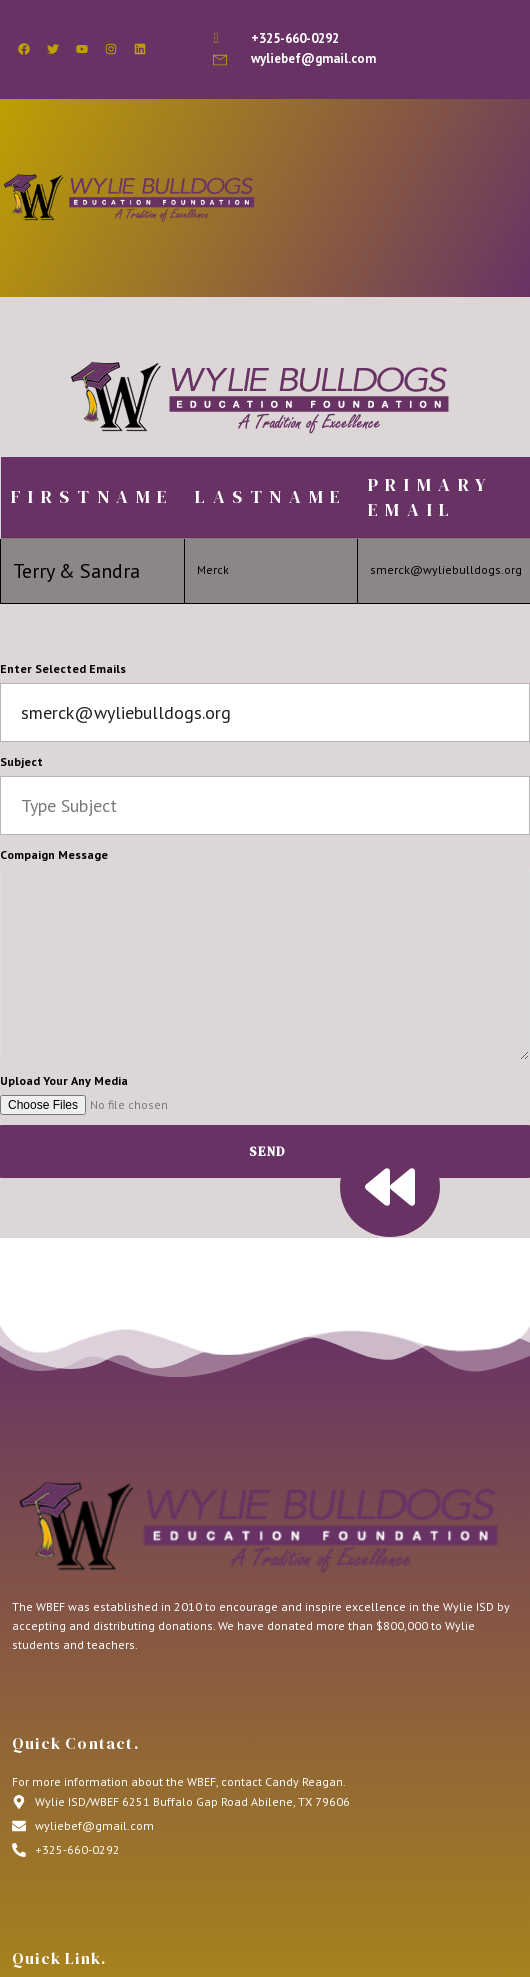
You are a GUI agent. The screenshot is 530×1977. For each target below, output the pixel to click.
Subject (21, 761)
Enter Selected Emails (63, 668)
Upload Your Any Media (64, 1080)
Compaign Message (54, 854)
